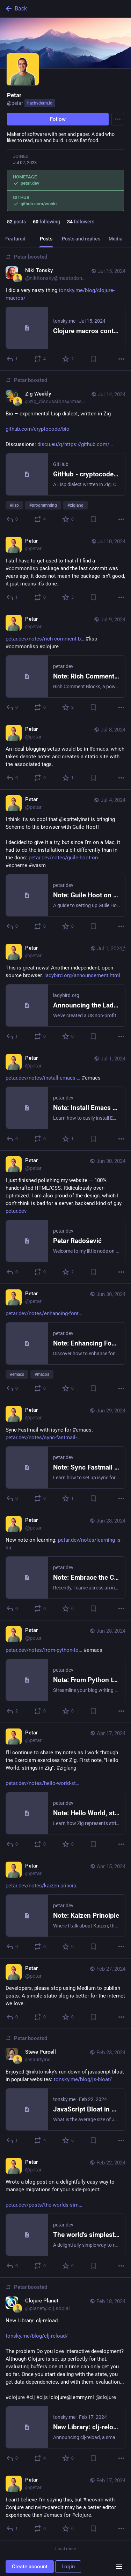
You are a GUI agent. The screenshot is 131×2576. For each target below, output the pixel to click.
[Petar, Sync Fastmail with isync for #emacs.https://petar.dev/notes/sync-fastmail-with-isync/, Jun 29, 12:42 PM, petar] (65, 1455)
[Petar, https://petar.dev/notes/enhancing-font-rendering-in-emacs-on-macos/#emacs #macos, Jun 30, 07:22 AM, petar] (65, 1342)
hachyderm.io (39, 103)
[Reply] (12, 359)
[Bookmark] (93, 359)
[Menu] (117, 119)
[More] (121, 359)
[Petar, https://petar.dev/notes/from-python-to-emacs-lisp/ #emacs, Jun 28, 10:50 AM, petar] (65, 1671)
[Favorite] (68, 359)
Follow (58, 119)
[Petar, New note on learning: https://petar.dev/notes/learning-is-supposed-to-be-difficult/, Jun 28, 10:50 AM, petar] (65, 1565)
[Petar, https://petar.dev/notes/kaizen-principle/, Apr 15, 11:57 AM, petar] (65, 1907)
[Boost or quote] (40, 359)
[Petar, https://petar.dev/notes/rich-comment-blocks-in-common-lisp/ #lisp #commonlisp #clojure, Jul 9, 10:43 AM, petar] (65, 664)
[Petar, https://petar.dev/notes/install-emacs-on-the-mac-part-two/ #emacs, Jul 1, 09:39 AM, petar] (65, 1099)
